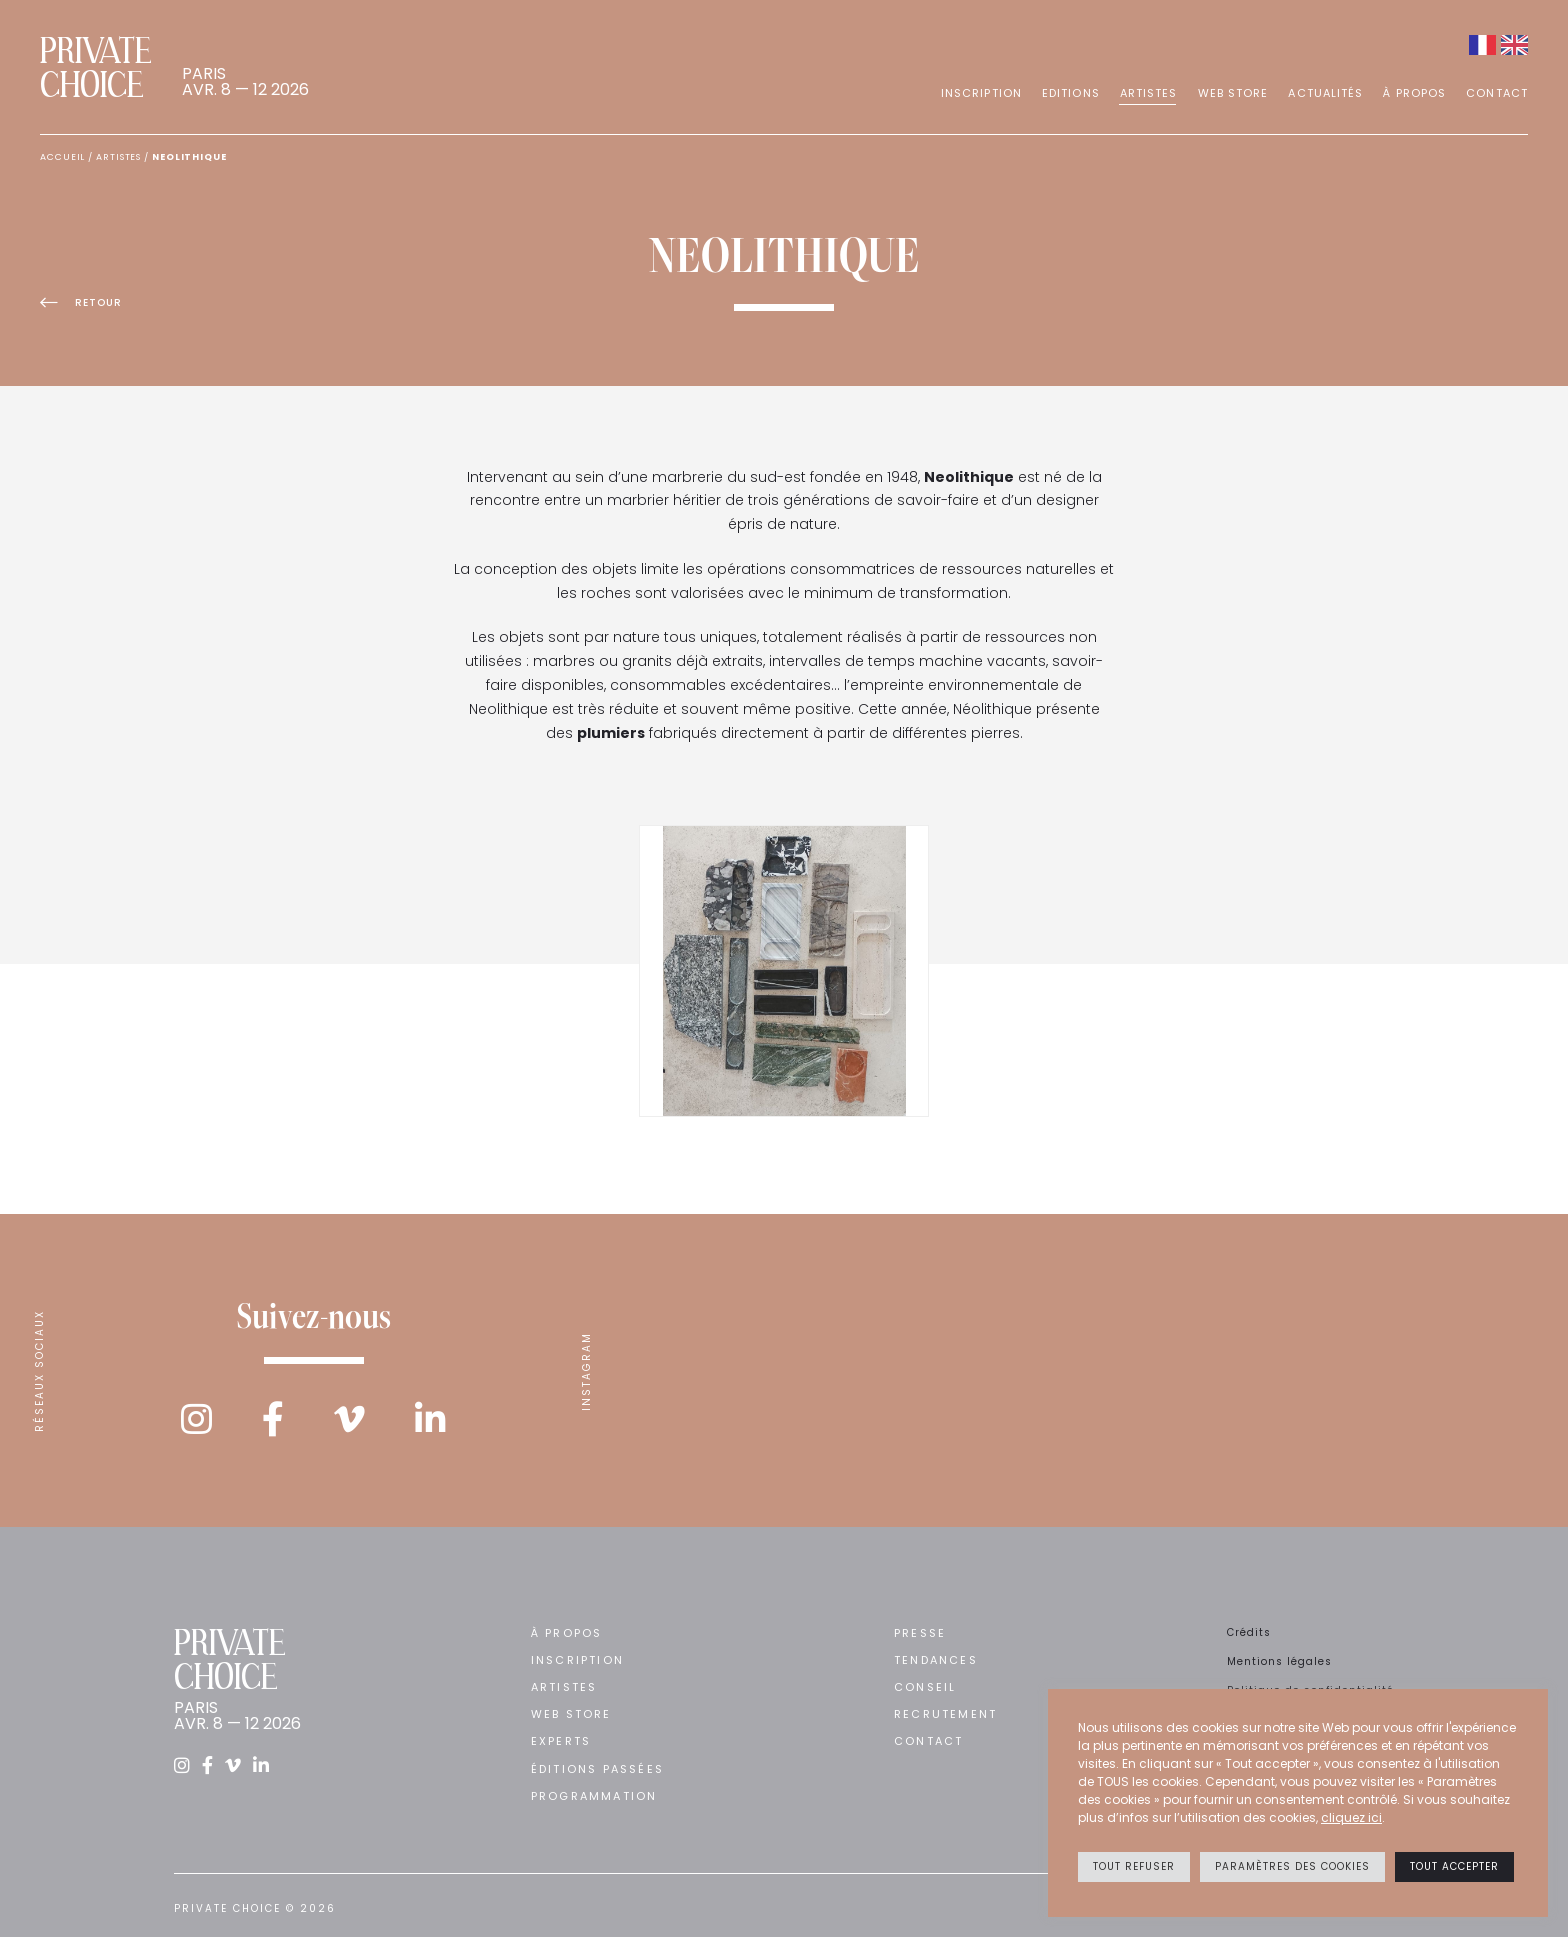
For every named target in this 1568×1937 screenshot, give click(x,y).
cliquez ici (1351, 1817)
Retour (81, 303)
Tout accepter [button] (1454, 1866)
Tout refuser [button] (1134, 1866)
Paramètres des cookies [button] (1292, 1866)
